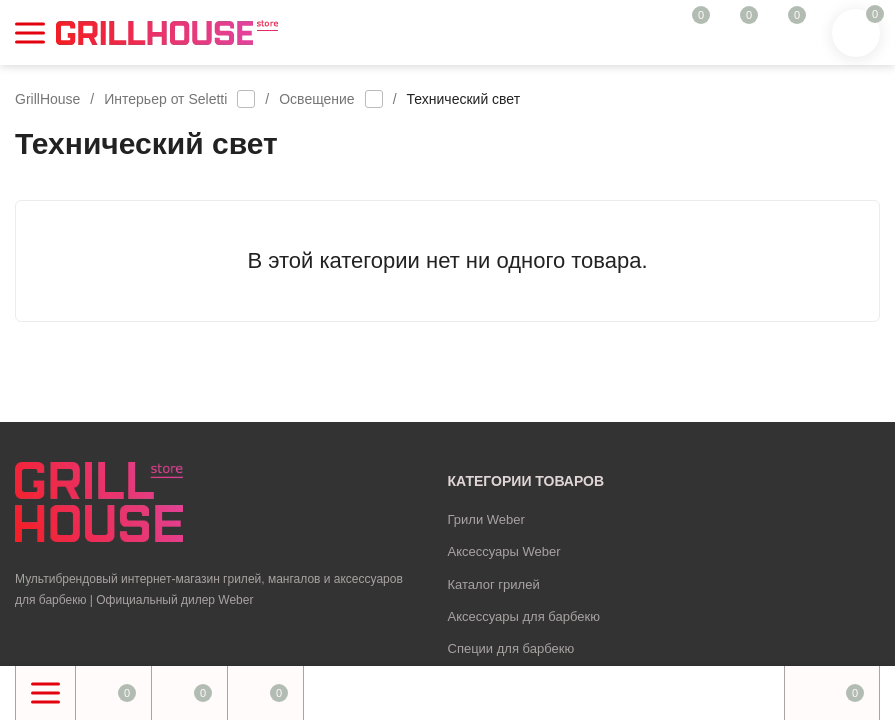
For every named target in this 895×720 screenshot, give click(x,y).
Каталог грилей (494, 584)
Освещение (316, 99)
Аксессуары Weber (504, 551)
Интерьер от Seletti (165, 99)
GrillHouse (47, 99)
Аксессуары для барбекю (524, 616)
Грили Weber (486, 519)
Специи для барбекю (511, 648)
